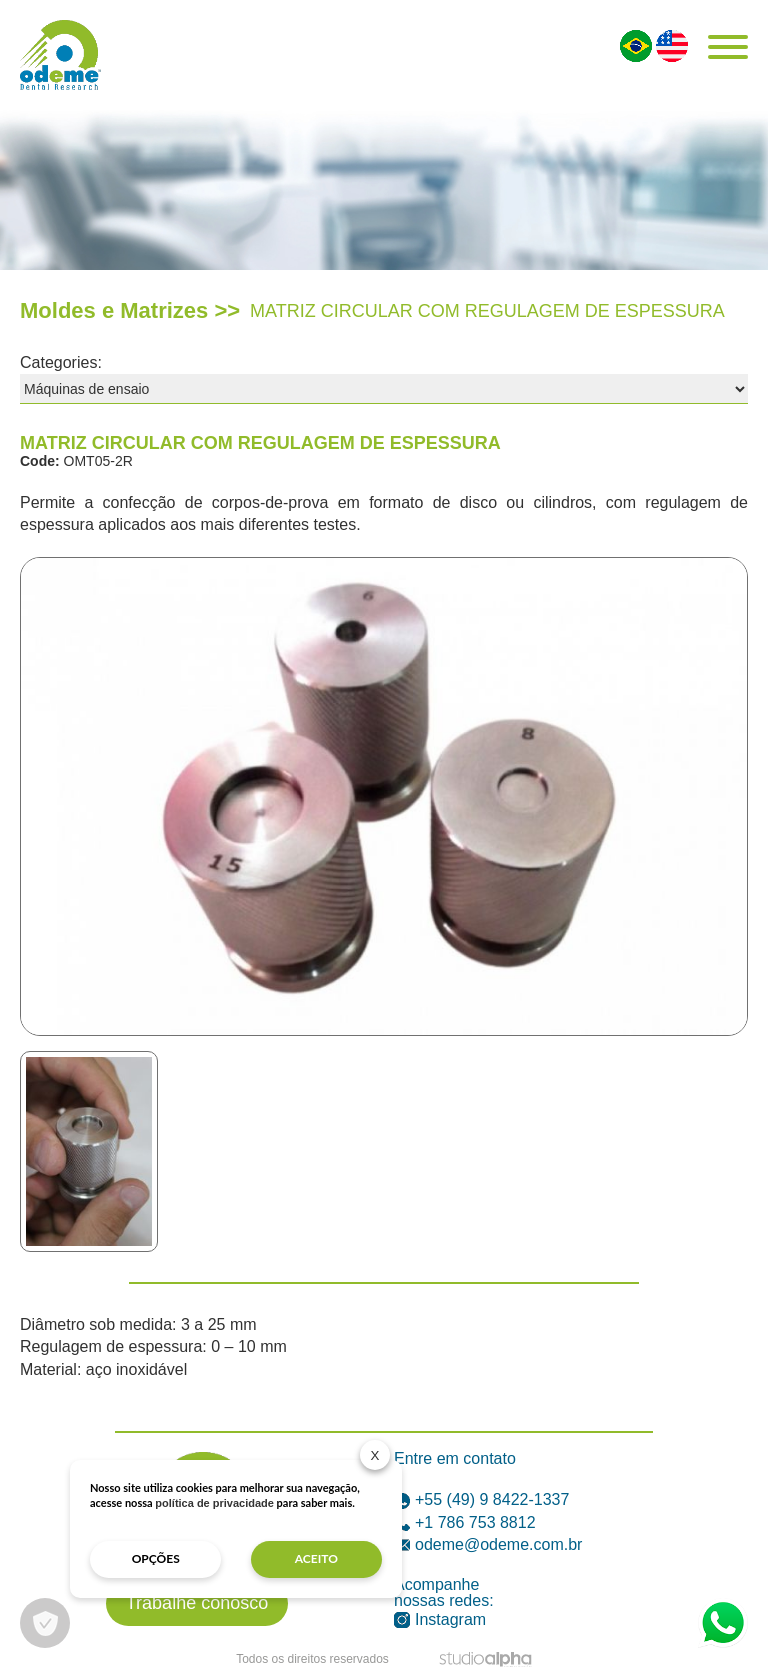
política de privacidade (214, 1503)
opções (156, 1558)
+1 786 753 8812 (465, 1522)
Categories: (61, 362)
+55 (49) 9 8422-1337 (481, 1499)
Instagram (440, 1619)
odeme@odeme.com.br (488, 1544)
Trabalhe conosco (197, 1603)
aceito (316, 1558)
